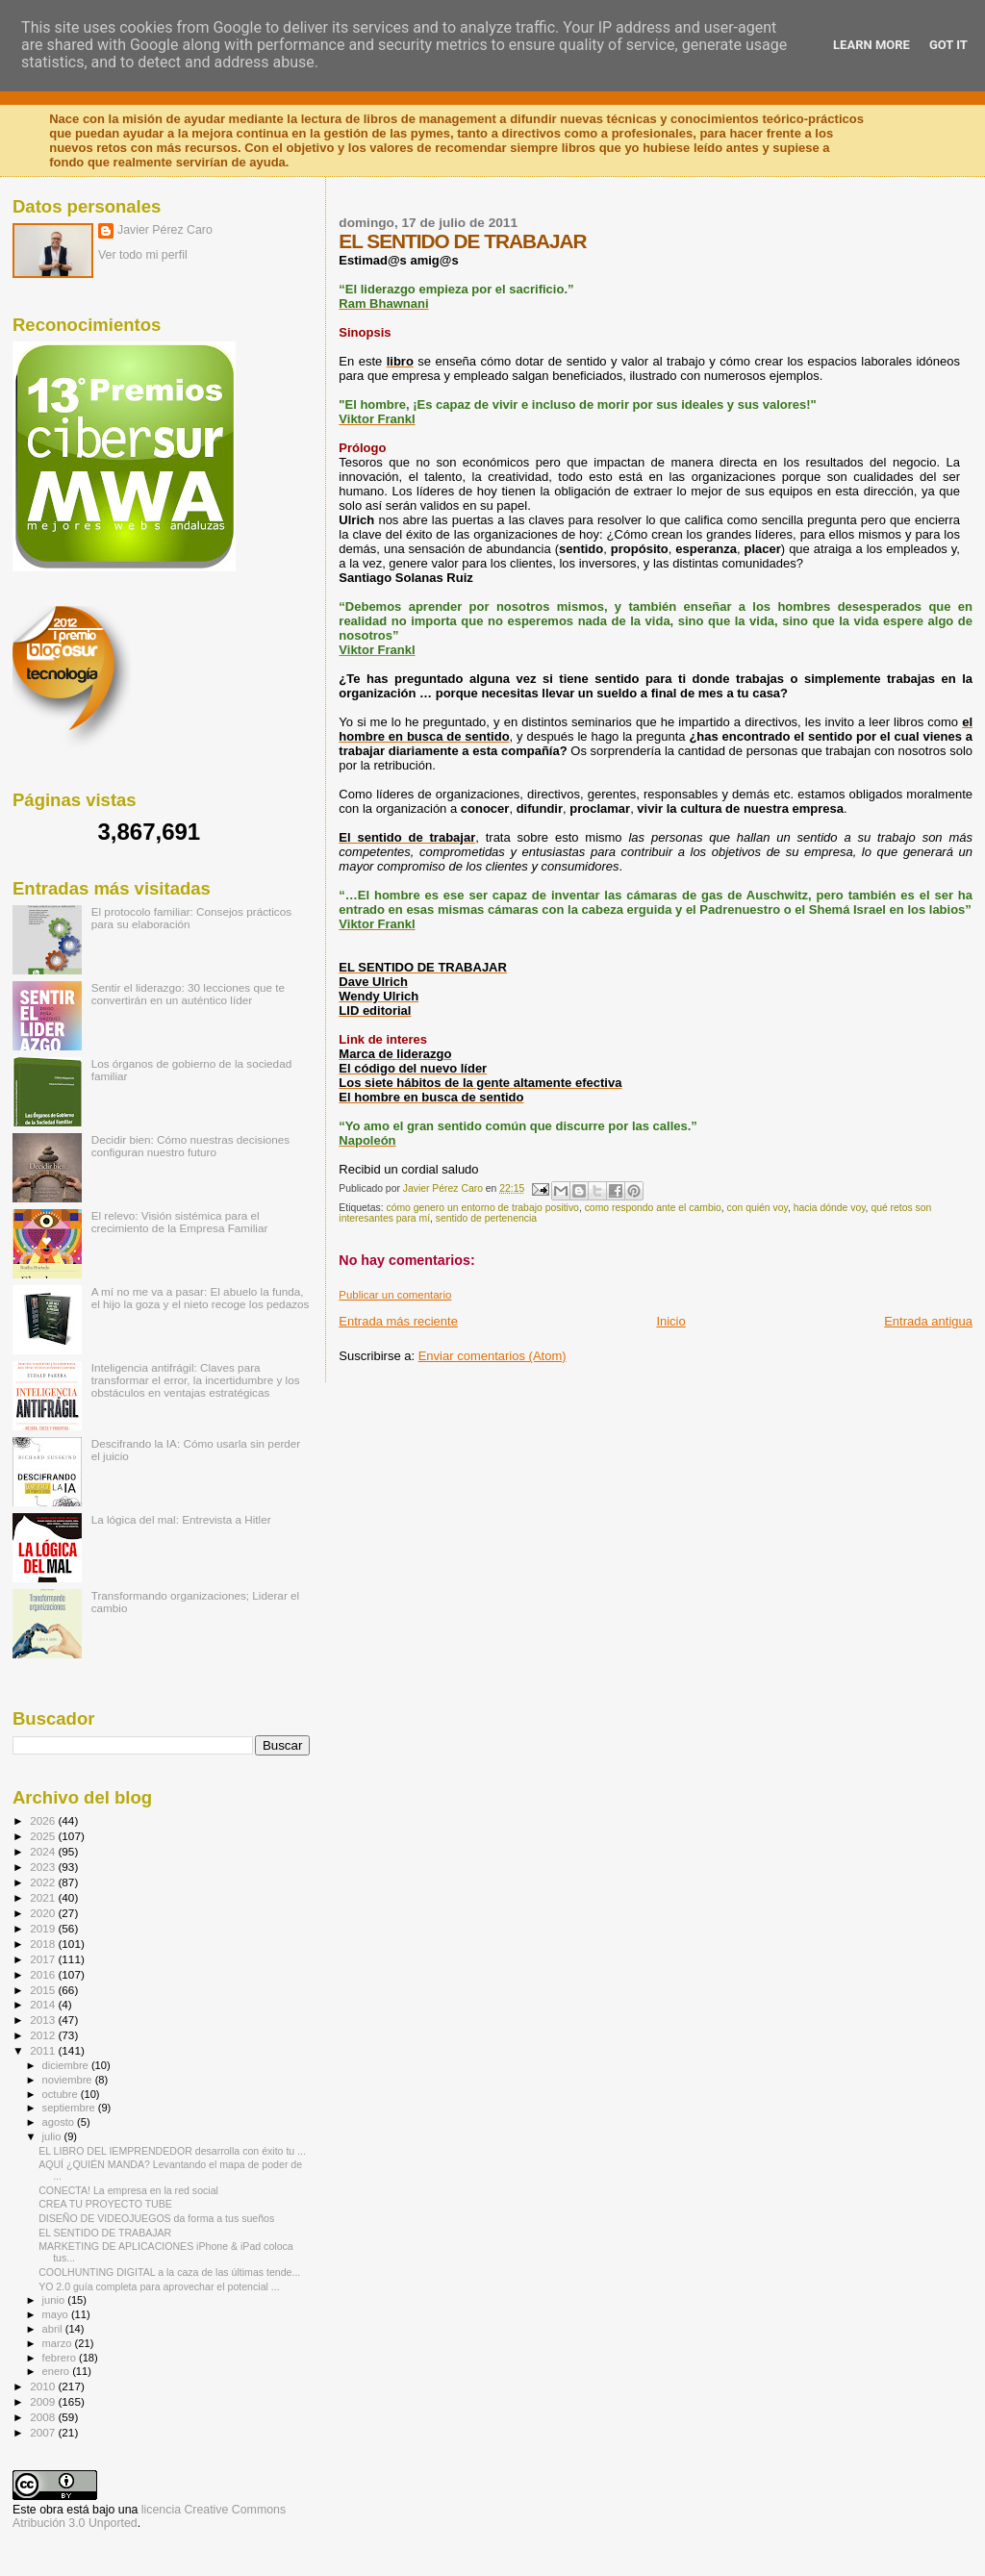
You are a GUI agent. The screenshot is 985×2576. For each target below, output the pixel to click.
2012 (44, 2035)
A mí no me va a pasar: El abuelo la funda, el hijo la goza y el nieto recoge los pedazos (200, 1297)
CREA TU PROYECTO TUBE (105, 2204)
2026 (44, 1820)
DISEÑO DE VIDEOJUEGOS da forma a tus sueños (156, 2218)
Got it (948, 45)
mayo (56, 2314)
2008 (44, 2417)
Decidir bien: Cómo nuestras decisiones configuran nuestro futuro (190, 1145)
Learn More (871, 45)
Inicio (670, 1321)
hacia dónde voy (830, 1207)
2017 (44, 1959)
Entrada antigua (928, 1321)
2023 (44, 1866)
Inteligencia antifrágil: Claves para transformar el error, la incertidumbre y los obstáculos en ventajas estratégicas (195, 1380)
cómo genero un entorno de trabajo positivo (482, 1207)
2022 (44, 1882)
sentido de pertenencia (486, 1218)
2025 (44, 1836)
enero (57, 2371)
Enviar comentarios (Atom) (492, 1356)
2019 (44, 1928)
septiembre (70, 2107)
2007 (44, 2432)
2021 (44, 1897)
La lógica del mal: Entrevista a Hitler (181, 1519)
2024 (44, 1851)
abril (53, 2329)
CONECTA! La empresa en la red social (128, 2190)
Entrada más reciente (398, 1321)
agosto (60, 2122)
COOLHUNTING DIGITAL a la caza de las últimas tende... (169, 2272)
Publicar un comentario (395, 1295)
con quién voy (757, 1207)
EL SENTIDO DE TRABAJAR (104, 2232)
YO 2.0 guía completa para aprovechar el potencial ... (159, 2286)
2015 (44, 1989)
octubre (61, 2094)
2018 (44, 1943)
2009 (44, 2401)
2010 (44, 2386)
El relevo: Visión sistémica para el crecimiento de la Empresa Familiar (179, 1221)
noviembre (68, 2079)
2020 (44, 1913)
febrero (60, 2357)
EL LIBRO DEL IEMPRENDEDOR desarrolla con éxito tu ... (172, 2151)
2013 (44, 2019)
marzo (58, 2343)
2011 (44, 2050)
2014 (44, 2004)
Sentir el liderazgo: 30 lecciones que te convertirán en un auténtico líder (188, 993)
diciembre (66, 2065)
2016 (44, 1974)
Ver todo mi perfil (143, 255)
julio (53, 2136)
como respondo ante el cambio (653, 1207)
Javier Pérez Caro (165, 230)
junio (55, 2300)
